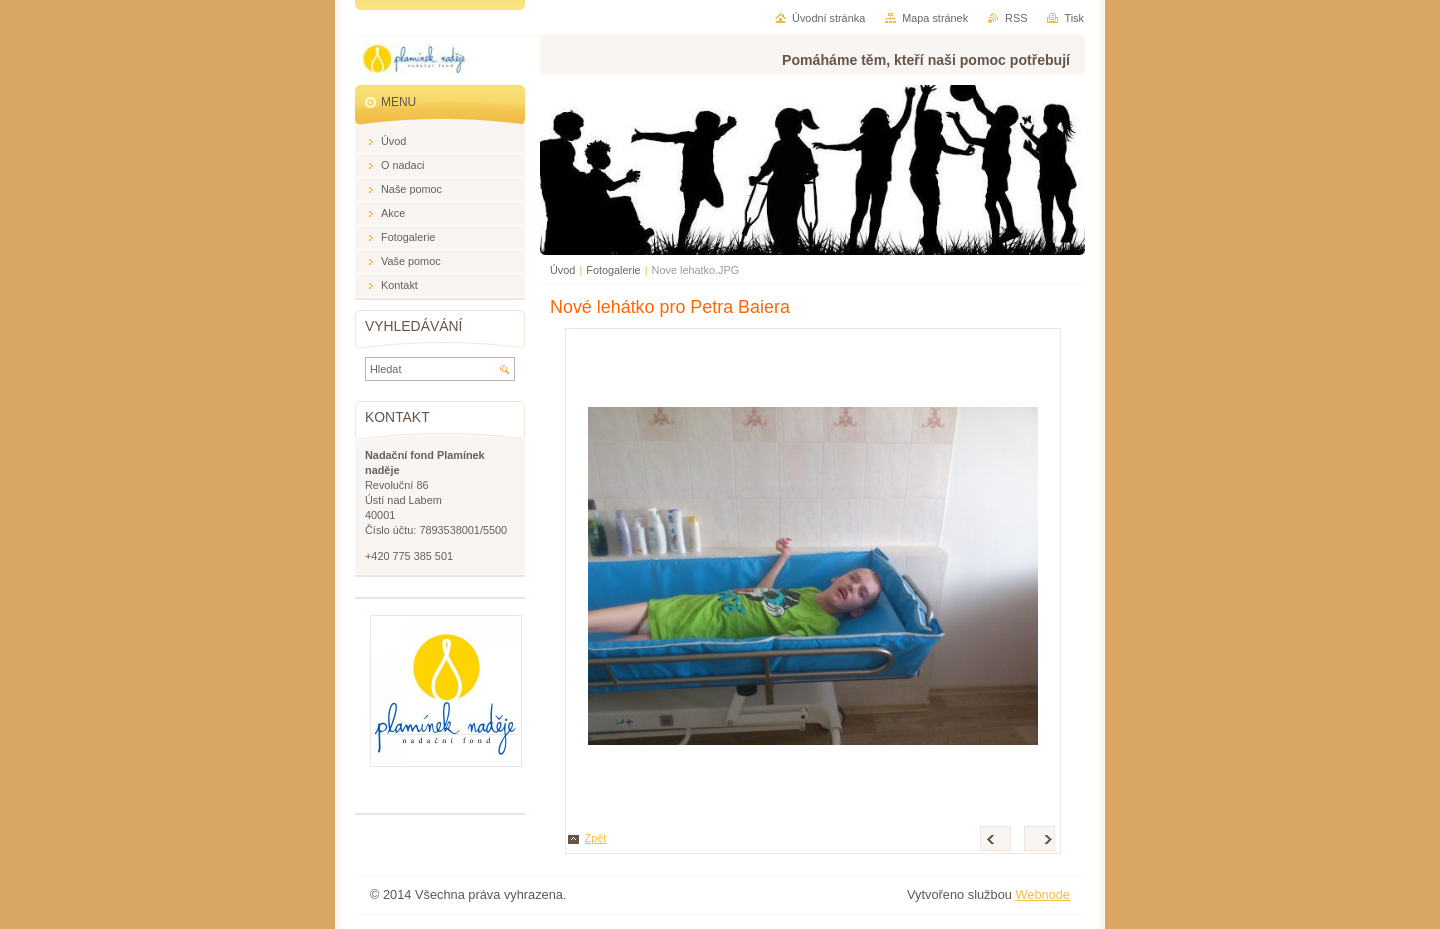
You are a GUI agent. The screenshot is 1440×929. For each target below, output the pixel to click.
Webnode (1042, 894)
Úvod (562, 270)
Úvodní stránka (828, 18)
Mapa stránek (935, 18)
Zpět (596, 838)
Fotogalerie (613, 270)
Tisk (1074, 18)
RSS (1016, 18)
